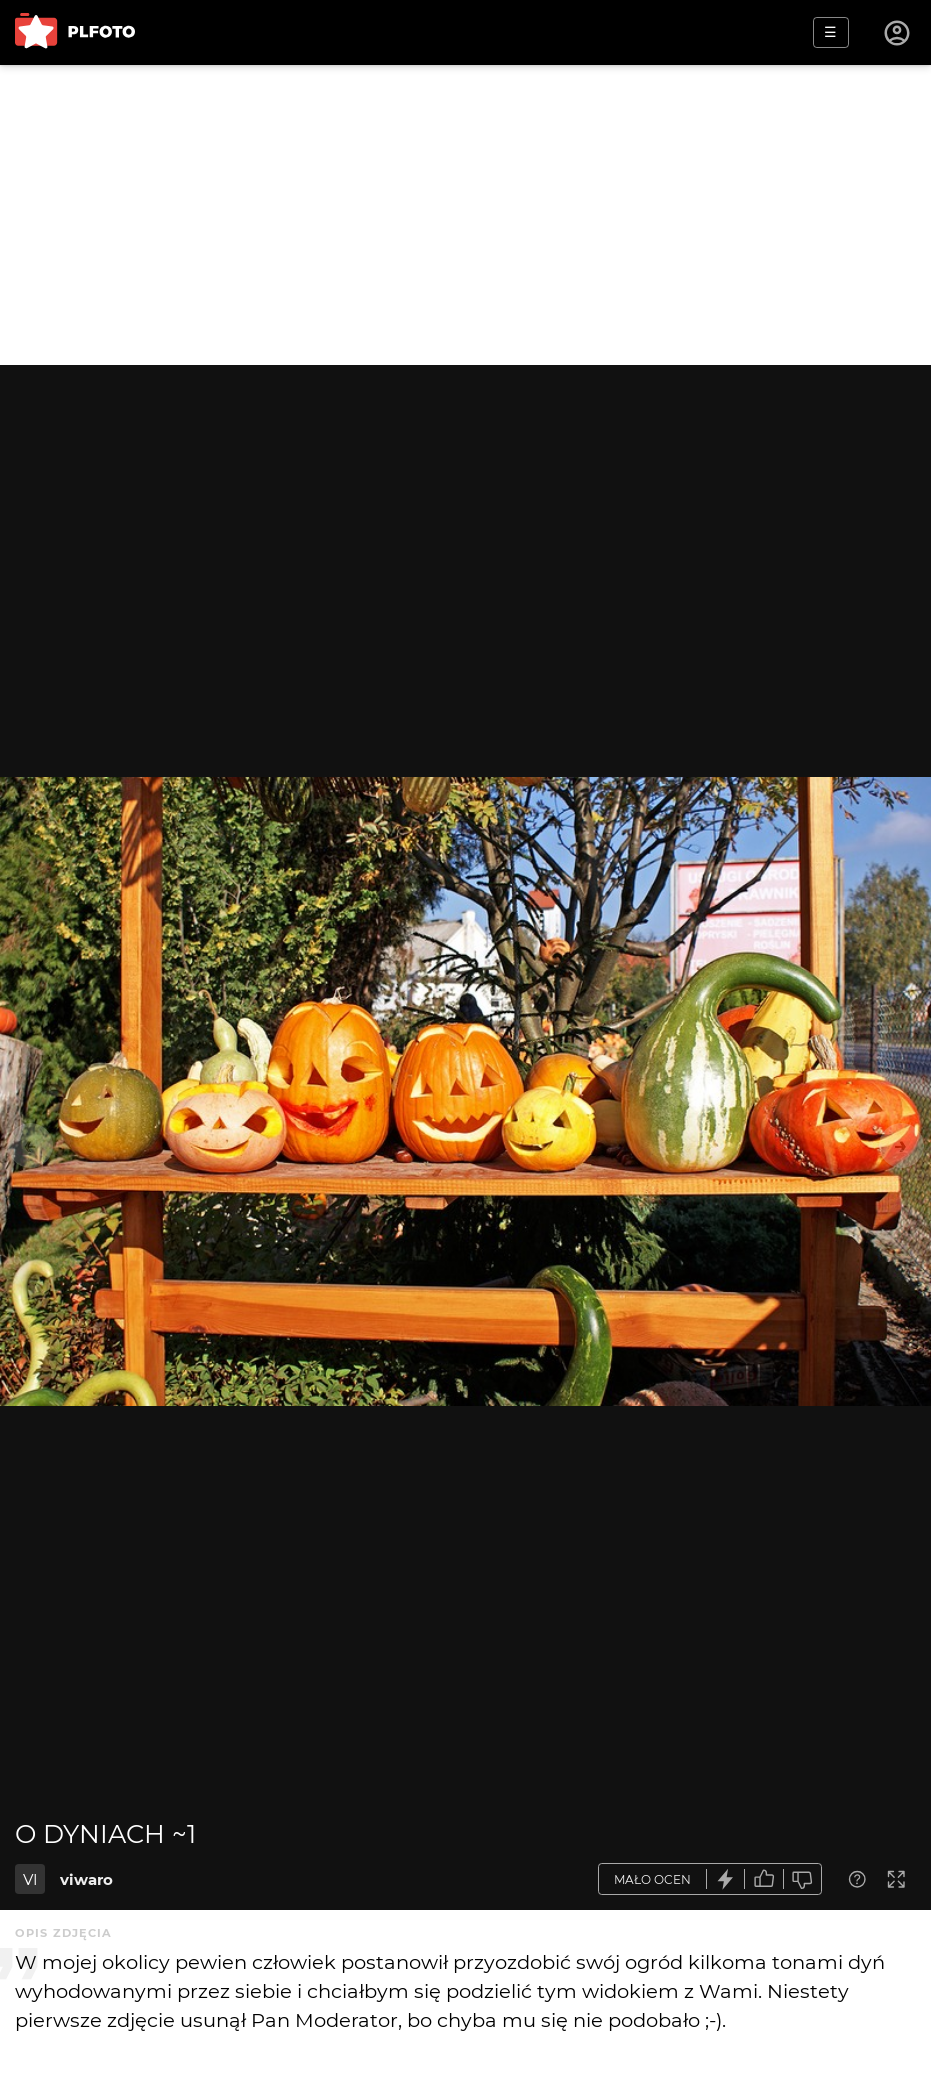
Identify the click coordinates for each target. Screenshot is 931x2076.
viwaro (86, 1879)
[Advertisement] (465, 215)
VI (30, 1879)
